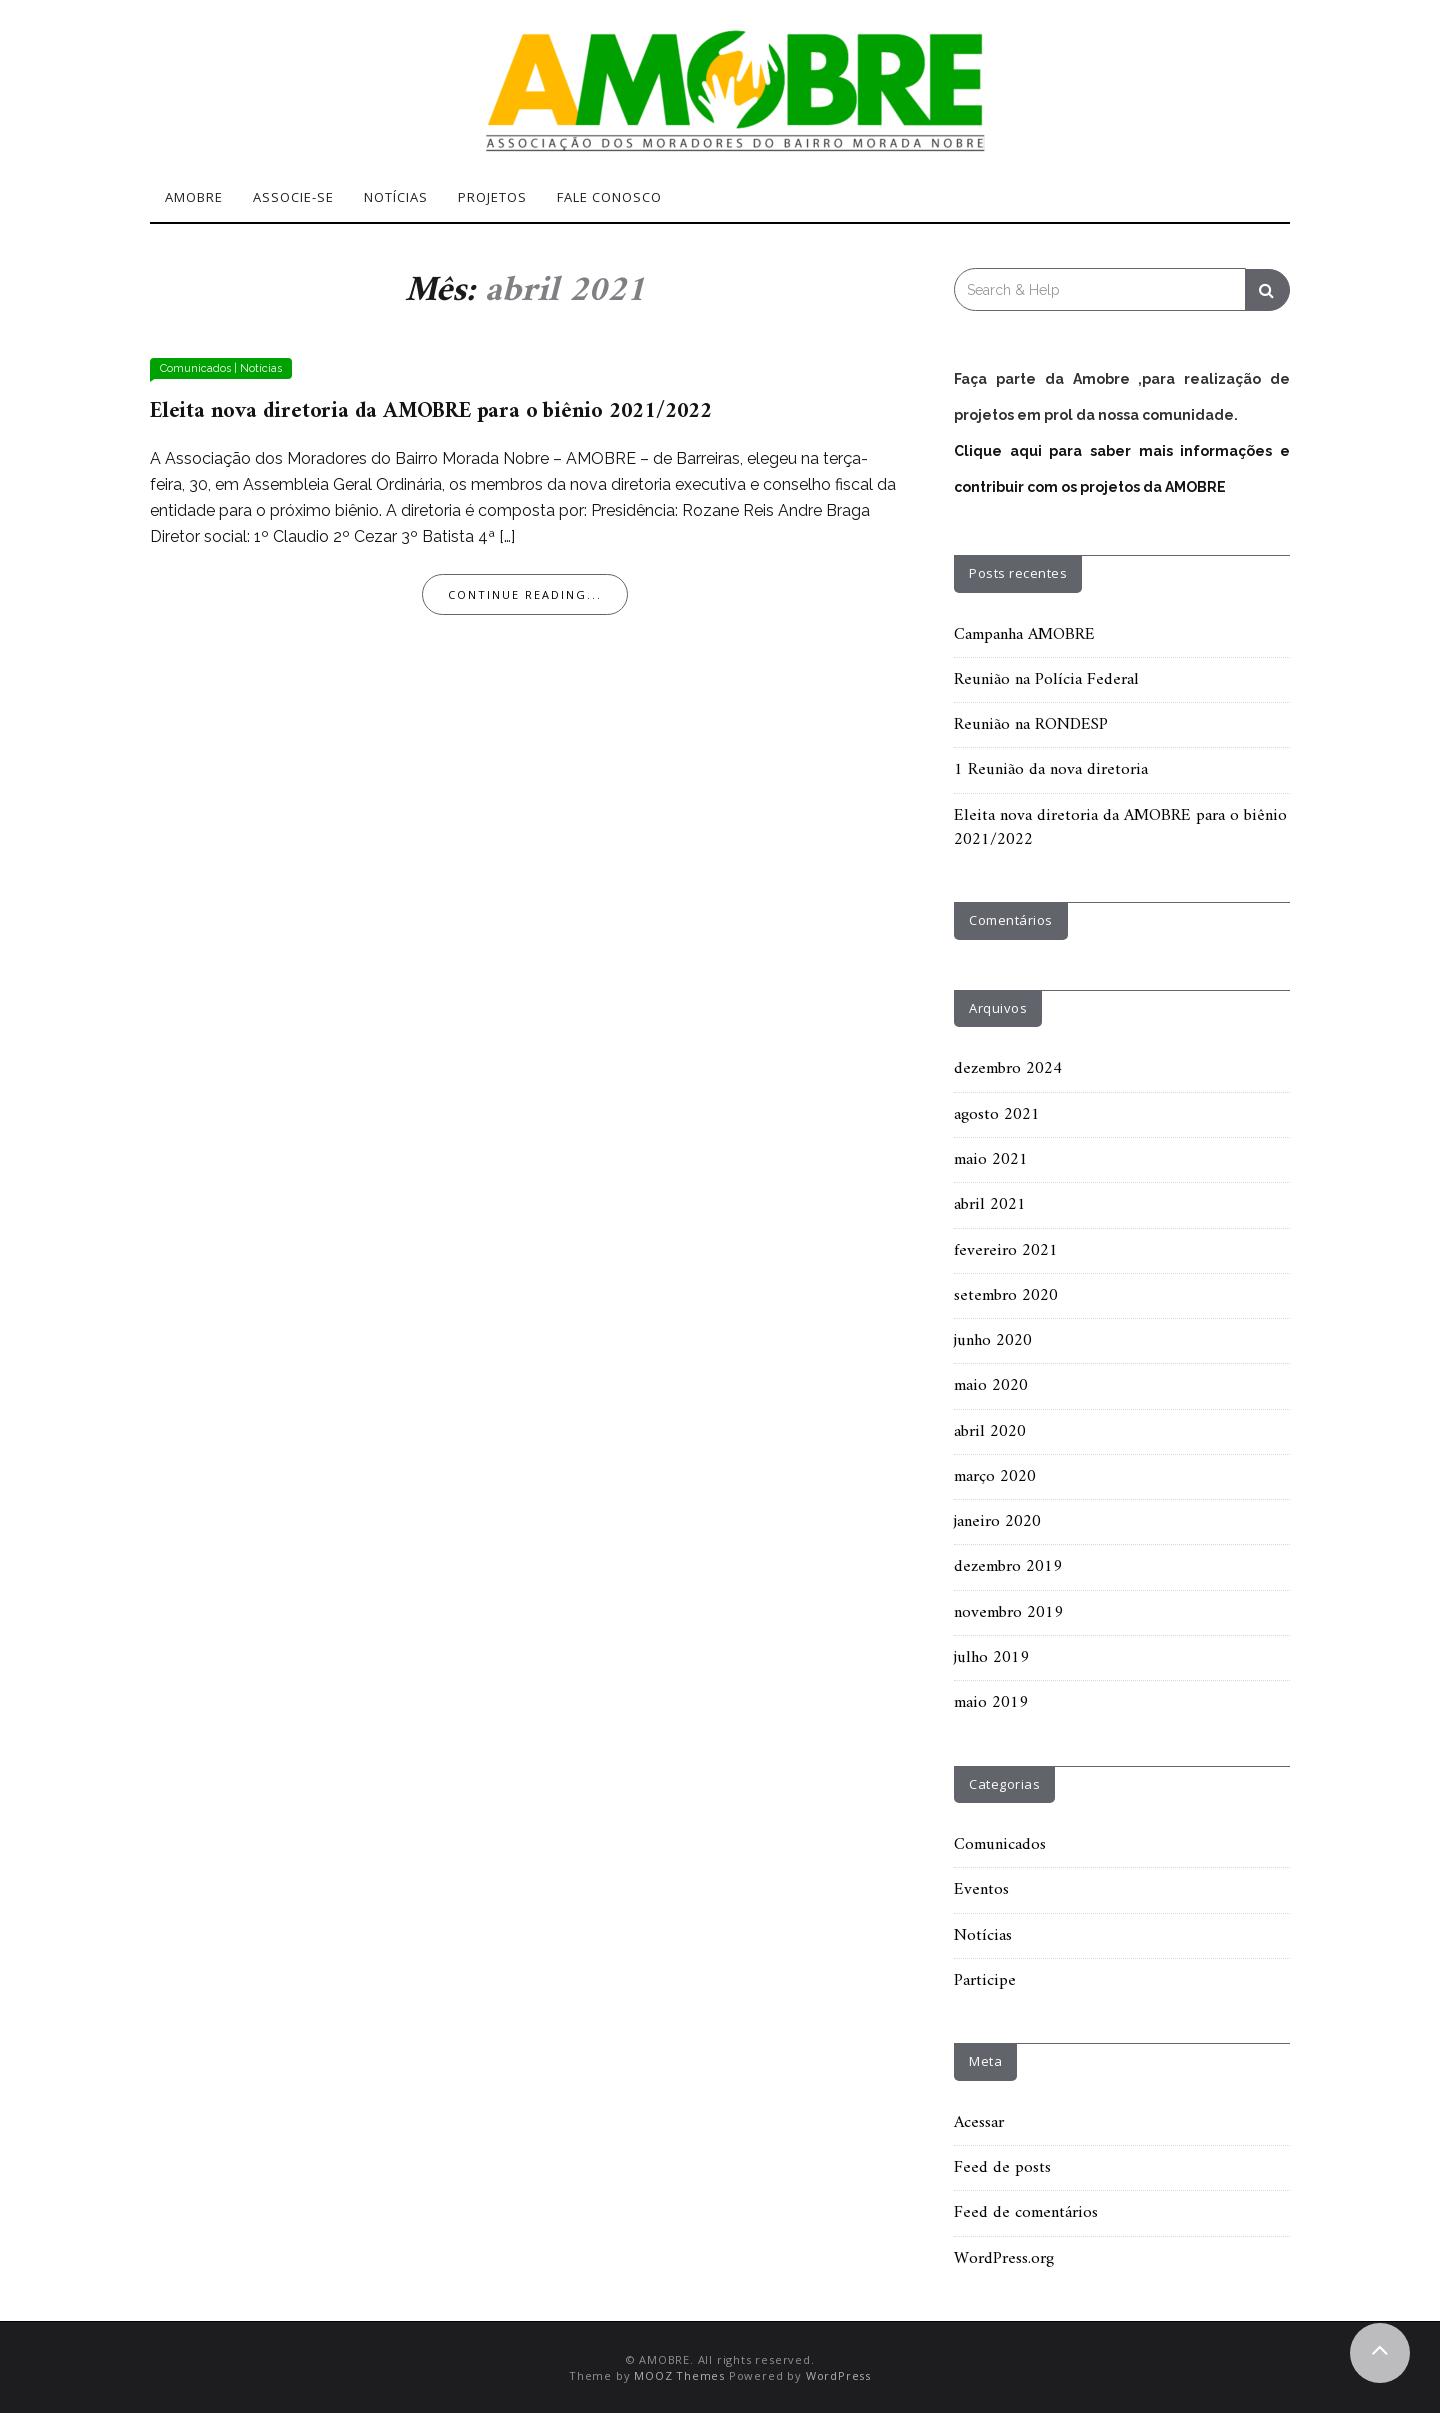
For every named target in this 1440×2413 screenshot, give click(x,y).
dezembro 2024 (1008, 1069)
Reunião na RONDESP (1031, 725)
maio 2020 (991, 1386)
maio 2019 (991, 1703)
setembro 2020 (1006, 1296)
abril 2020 (990, 1432)
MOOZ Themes (679, 2375)
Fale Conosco (609, 197)
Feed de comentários (1026, 2213)
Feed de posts (1002, 2168)
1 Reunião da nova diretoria (1051, 770)
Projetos (492, 197)
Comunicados (195, 368)
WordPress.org (1004, 2259)
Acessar (979, 2123)
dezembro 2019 (1008, 1567)
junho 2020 (993, 1341)
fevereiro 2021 (1006, 1251)
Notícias (396, 197)
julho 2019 (991, 1658)
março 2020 (995, 1477)
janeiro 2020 (997, 1522)
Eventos (981, 1890)
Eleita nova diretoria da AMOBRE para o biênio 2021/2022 (431, 411)
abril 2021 (990, 1205)
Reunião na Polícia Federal (1046, 680)
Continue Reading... (525, 594)
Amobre (194, 197)
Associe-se (293, 197)
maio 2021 (991, 1160)
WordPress (838, 2375)
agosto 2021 (997, 1115)
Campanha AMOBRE (1024, 635)
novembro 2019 (1008, 1613)
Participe (985, 1981)
